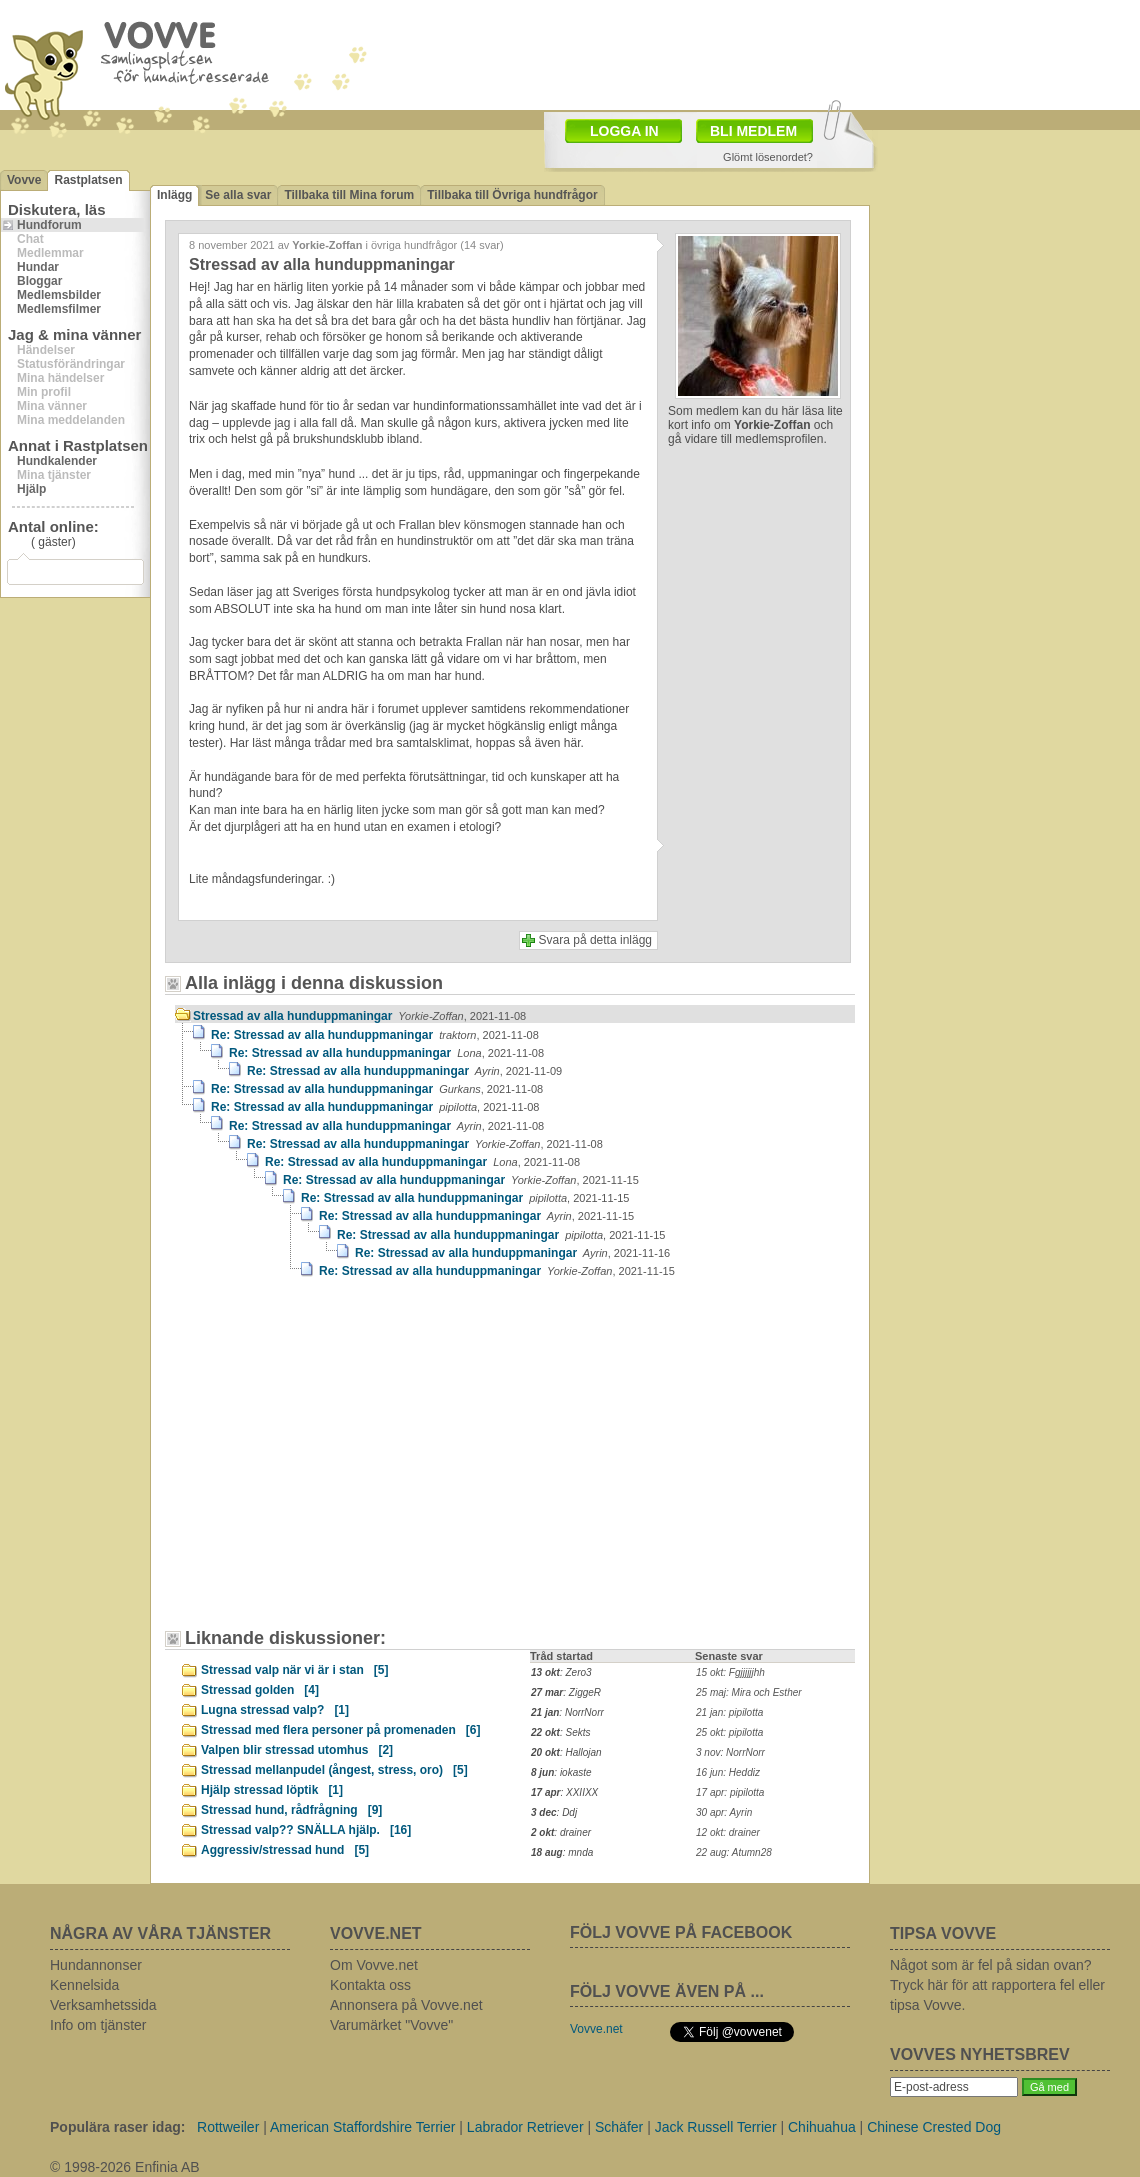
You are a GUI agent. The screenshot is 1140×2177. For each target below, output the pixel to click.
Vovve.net (596, 2029)
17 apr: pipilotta (730, 1792)
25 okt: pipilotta (729, 1732)
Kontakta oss (370, 1985)
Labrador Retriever (525, 2127)
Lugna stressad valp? (275, 1710)
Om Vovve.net (374, 1965)
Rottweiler (228, 2127)
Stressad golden (260, 1690)
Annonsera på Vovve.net (406, 2005)
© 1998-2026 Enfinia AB (125, 2167)
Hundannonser (96, 1965)
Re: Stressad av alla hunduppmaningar (375, 1035)
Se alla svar (238, 195)
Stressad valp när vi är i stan (294, 1670)
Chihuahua (822, 2127)
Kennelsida (84, 1985)
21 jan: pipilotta (729, 1712)
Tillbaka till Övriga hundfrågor (512, 195)
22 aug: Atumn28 (734, 1852)
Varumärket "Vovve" (391, 2025)
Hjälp (31, 489)
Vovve (24, 180)
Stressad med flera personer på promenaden (340, 1730)
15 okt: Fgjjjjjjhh (730, 1672)
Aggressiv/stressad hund (285, 1850)
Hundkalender (57, 461)
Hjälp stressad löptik (272, 1790)
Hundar (38, 267)
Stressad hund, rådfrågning (291, 1810)
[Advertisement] (345, 1463)
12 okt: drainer (728, 1832)
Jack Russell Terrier (716, 2127)
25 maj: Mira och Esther (749, 1692)
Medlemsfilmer (59, 309)
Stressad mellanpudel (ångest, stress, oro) (334, 1770)
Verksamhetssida (103, 2005)
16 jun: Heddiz (728, 1772)
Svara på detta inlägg (595, 940)
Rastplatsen (88, 180)
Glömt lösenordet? (768, 157)
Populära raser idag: (117, 2127)
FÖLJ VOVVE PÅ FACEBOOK (681, 1932)
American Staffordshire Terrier (362, 2127)
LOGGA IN (624, 131)
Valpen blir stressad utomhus (297, 1750)
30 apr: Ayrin (724, 1812)
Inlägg (174, 195)
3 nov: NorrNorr (730, 1752)
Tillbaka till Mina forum (349, 195)
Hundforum (49, 225)
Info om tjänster (98, 2025)
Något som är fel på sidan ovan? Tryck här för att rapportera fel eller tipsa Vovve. (997, 1985)
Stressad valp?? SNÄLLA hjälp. (306, 1830)
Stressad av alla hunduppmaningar (359, 1016)
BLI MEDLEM (753, 131)
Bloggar (39, 281)
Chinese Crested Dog (934, 2127)
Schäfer (619, 2127)
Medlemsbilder (59, 295)
